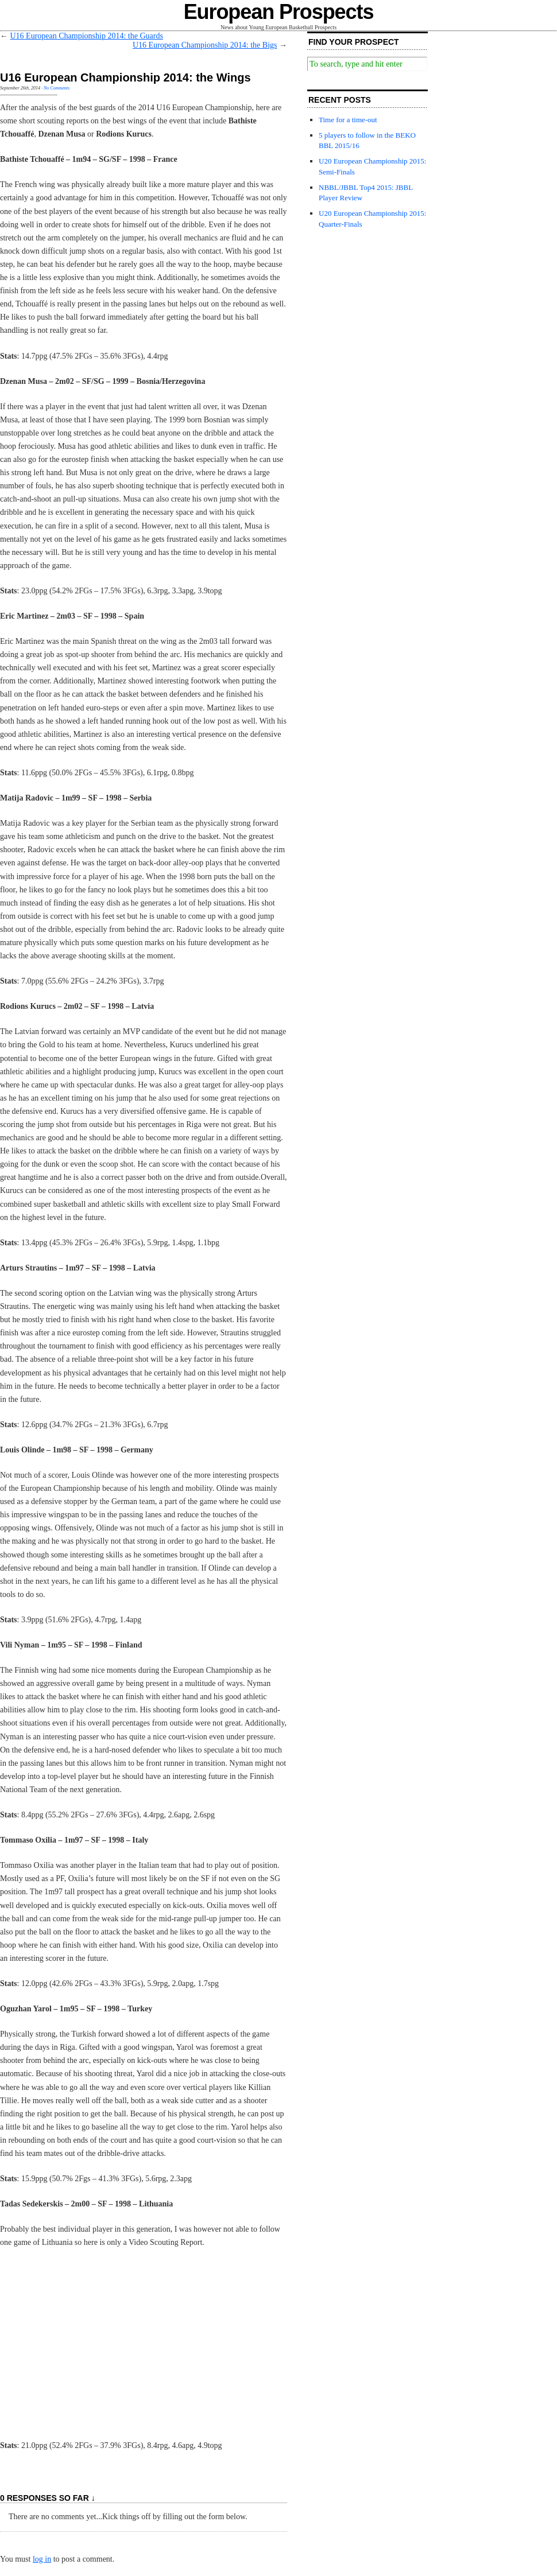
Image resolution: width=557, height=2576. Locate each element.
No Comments (56, 88)
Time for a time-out (348, 119)
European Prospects (279, 12)
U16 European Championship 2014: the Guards (86, 36)
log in (42, 2559)
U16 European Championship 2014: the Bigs (205, 45)
